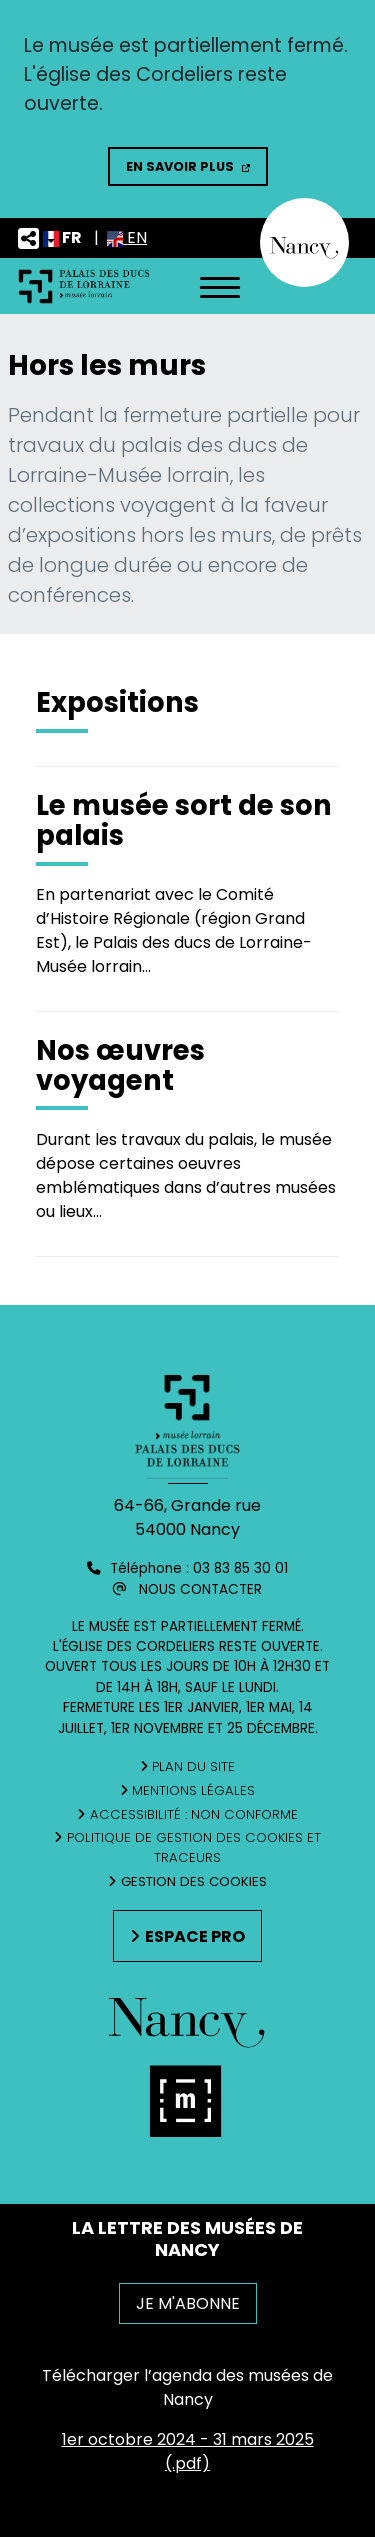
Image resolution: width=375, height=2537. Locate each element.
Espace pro (195, 1936)
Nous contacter (200, 1589)
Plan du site (193, 1766)
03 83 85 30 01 (240, 1568)
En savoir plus (180, 166)
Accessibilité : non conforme (194, 1814)
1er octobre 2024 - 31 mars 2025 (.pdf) (188, 2451)
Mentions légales (193, 1790)
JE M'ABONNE (188, 2303)
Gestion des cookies (194, 1881)
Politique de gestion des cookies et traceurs (194, 1847)
